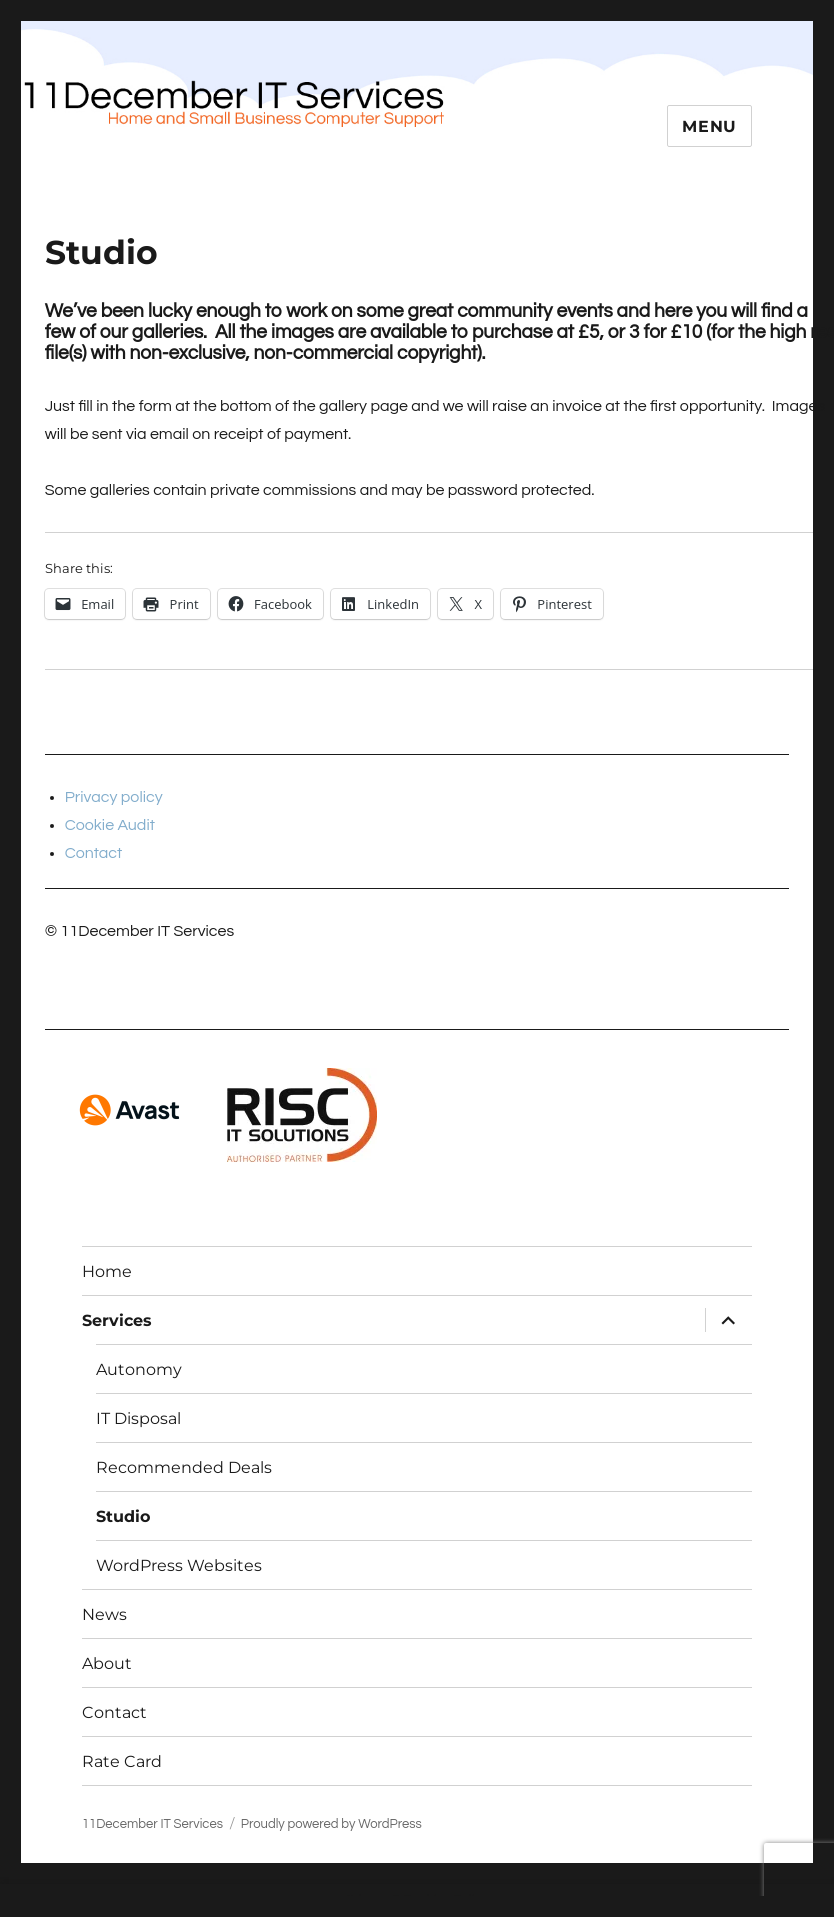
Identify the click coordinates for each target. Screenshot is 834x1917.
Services (117, 1320)
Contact (93, 853)
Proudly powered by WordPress (331, 1824)
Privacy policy (114, 797)
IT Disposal (138, 1418)
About (107, 1663)
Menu (709, 126)
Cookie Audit (110, 825)
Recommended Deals (184, 1467)
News (104, 1614)
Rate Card (122, 1761)
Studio (123, 1516)
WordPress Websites (179, 1565)
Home (107, 1271)
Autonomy (139, 1369)
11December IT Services (152, 1824)
